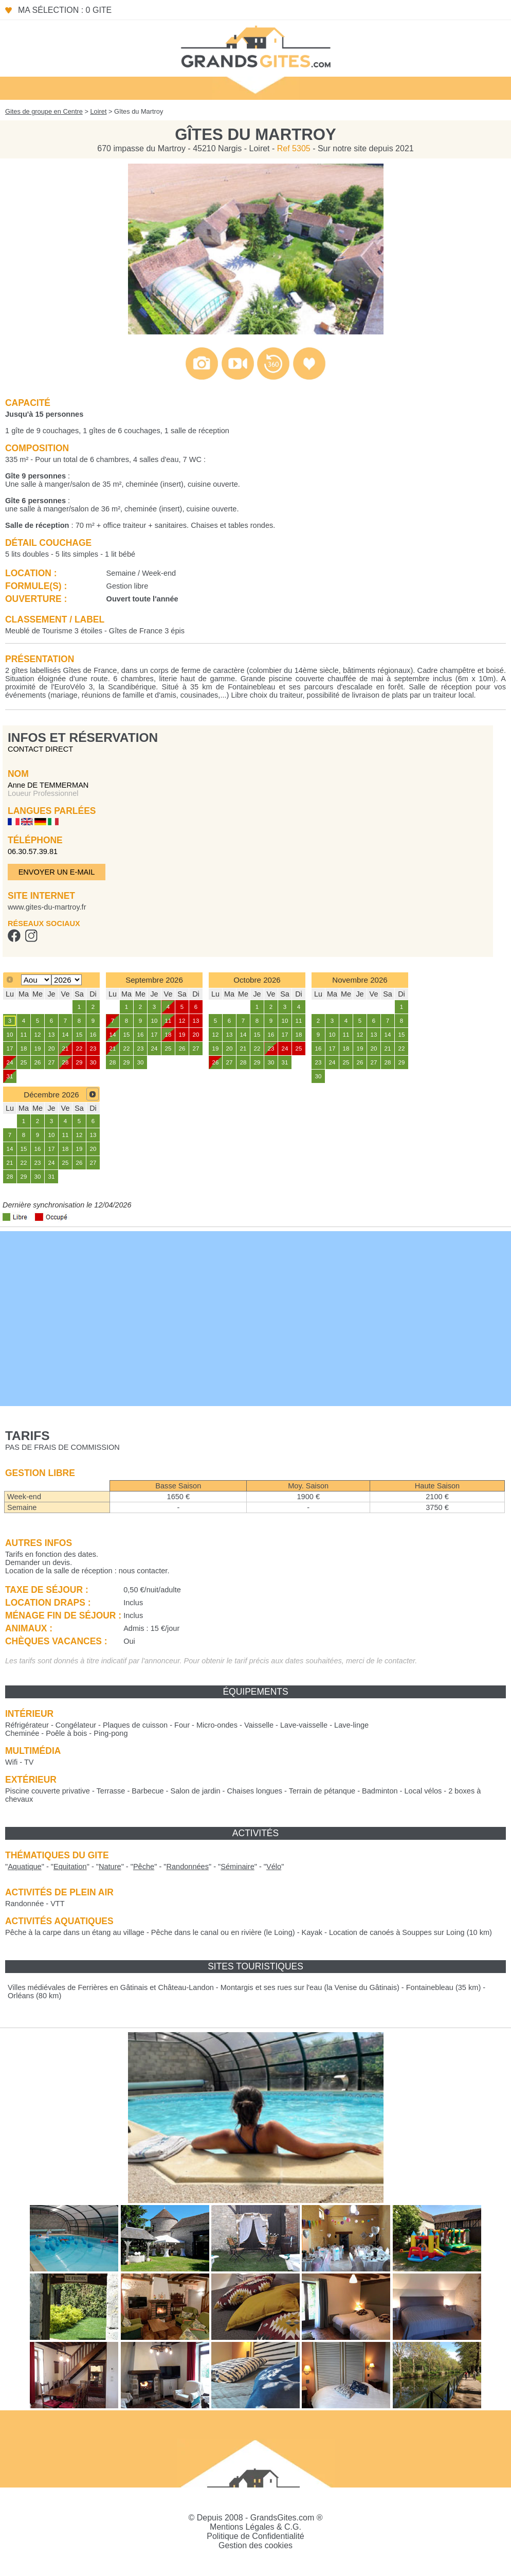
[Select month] (36, 979)
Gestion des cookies (255, 2545)
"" (24, 1866)
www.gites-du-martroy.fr (47, 907)
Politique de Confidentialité (255, 2536)
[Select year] (66, 979)
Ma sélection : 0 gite (65, 10)
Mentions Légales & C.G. (255, 2526)
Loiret (98, 111)
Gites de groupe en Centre (44, 111)
